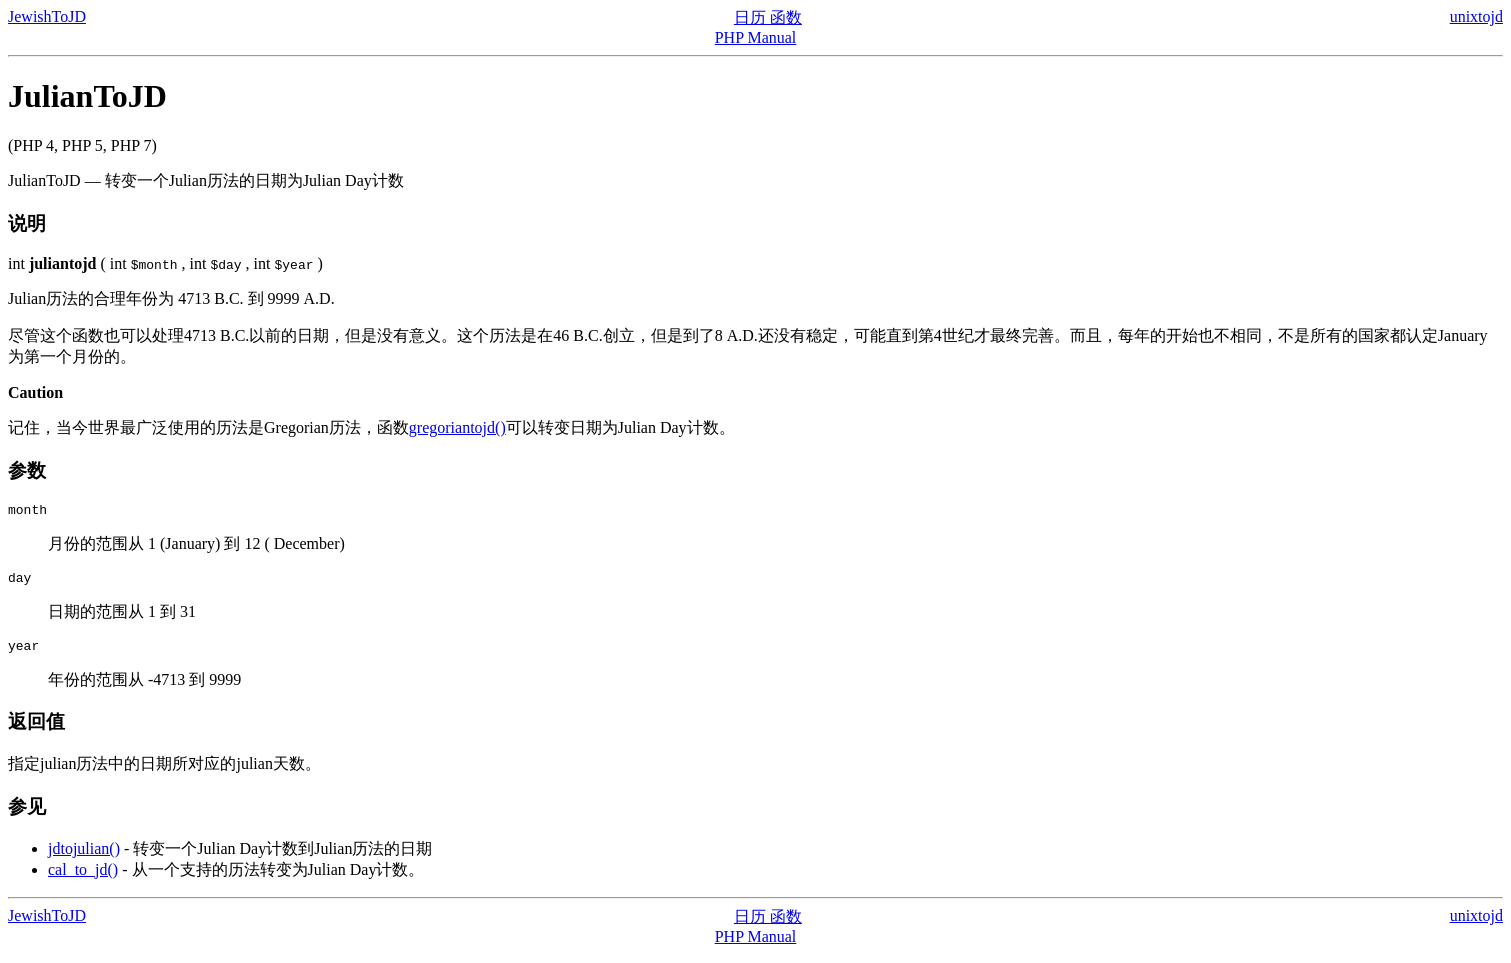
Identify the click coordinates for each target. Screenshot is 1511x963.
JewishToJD (47, 16)
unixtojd (1476, 16)
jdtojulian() (84, 857)
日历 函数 (768, 17)
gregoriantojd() (457, 427)
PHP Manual (756, 37)
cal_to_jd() (83, 878)
